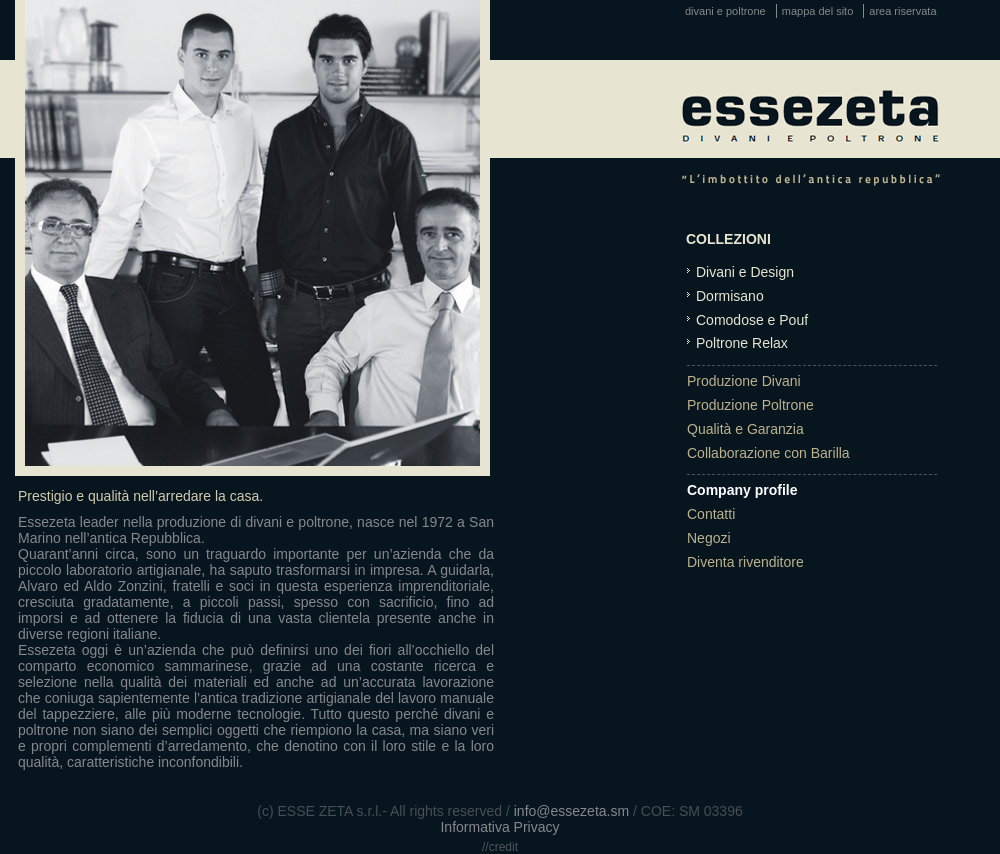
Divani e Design (745, 272)
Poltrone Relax (742, 343)
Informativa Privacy (499, 827)
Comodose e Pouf (752, 320)
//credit (500, 847)
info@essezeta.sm (571, 811)
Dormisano (730, 296)
